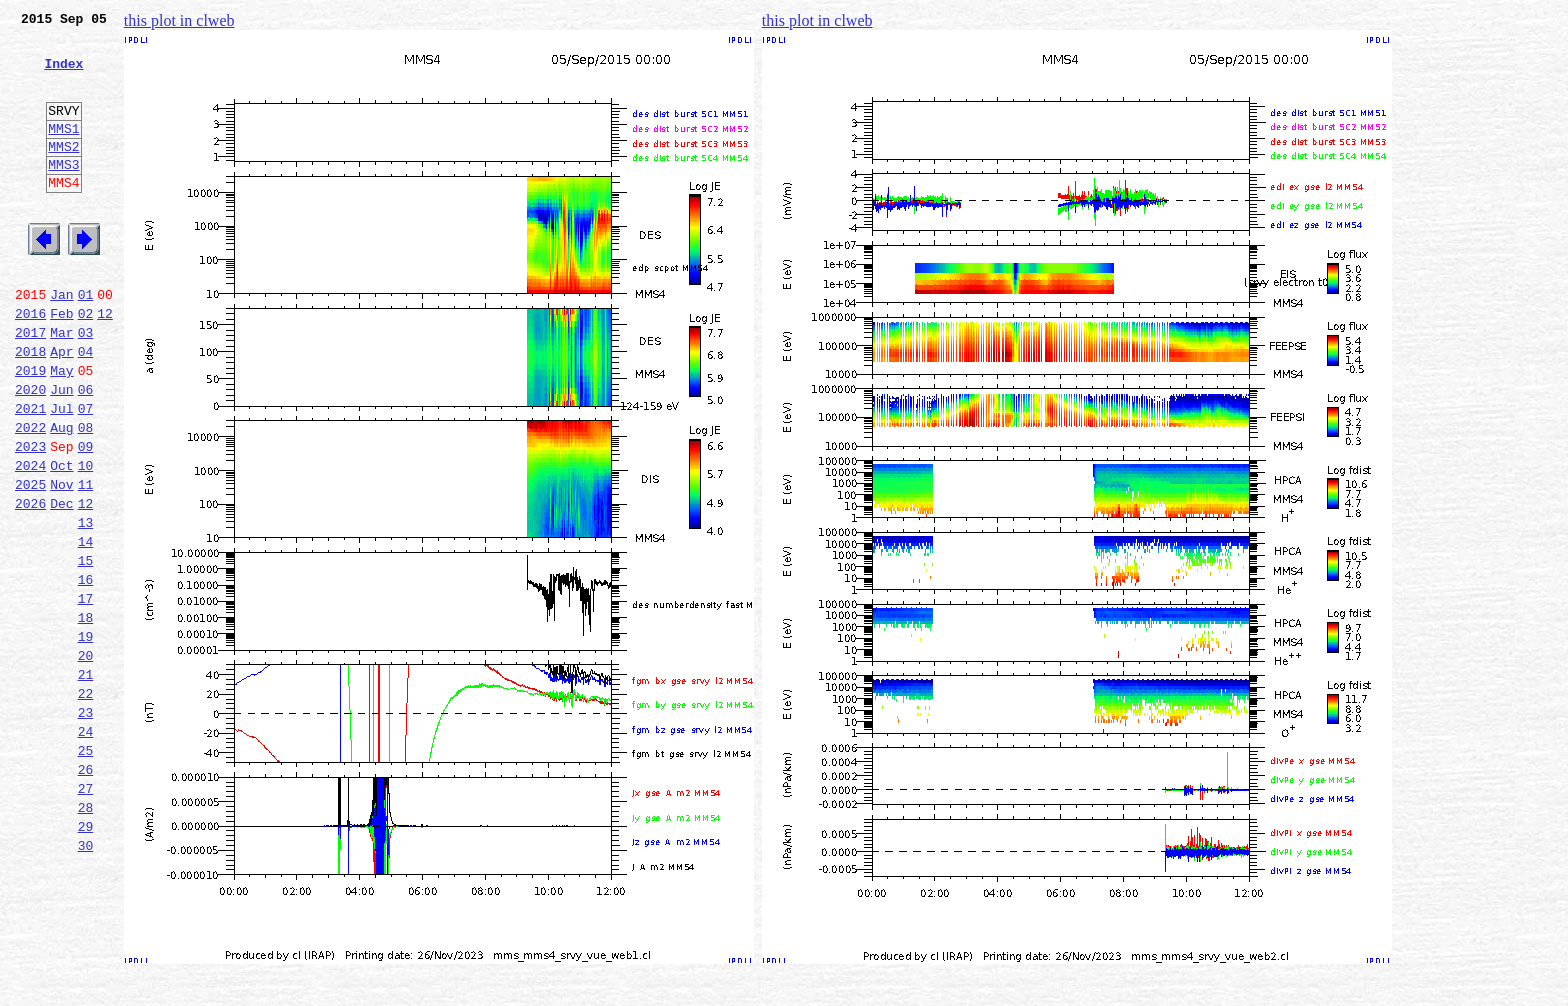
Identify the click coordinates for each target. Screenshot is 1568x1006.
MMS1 (63, 152)
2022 (30, 496)
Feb (61, 364)
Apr (61, 408)
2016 (30, 364)
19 (86, 738)
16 (86, 672)
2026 (30, 584)
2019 (30, 430)
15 (86, 650)
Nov (61, 562)
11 (86, 562)
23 (86, 826)
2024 (30, 540)
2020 (30, 452)
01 (86, 342)
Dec (61, 584)
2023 (30, 518)
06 (86, 452)
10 (86, 540)
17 (86, 694)
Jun (61, 452)
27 (86, 914)
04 (86, 408)
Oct (61, 540)
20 (86, 760)
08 (86, 496)
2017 (30, 386)
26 (86, 892)
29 (86, 958)
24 (86, 848)
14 (86, 628)
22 (86, 804)
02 (86, 364)
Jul (61, 474)
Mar (61, 386)
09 (86, 518)
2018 (30, 408)
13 (86, 606)
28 (86, 936)
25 (86, 870)
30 (86, 980)
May (61, 430)
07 (86, 474)
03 (86, 386)
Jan (61, 342)
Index (63, 75)
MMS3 (63, 194)
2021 (30, 474)
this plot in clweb (179, 20)
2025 (30, 562)
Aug (61, 496)
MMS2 (63, 173)
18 (86, 716)
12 (105, 364)
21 (86, 782)
